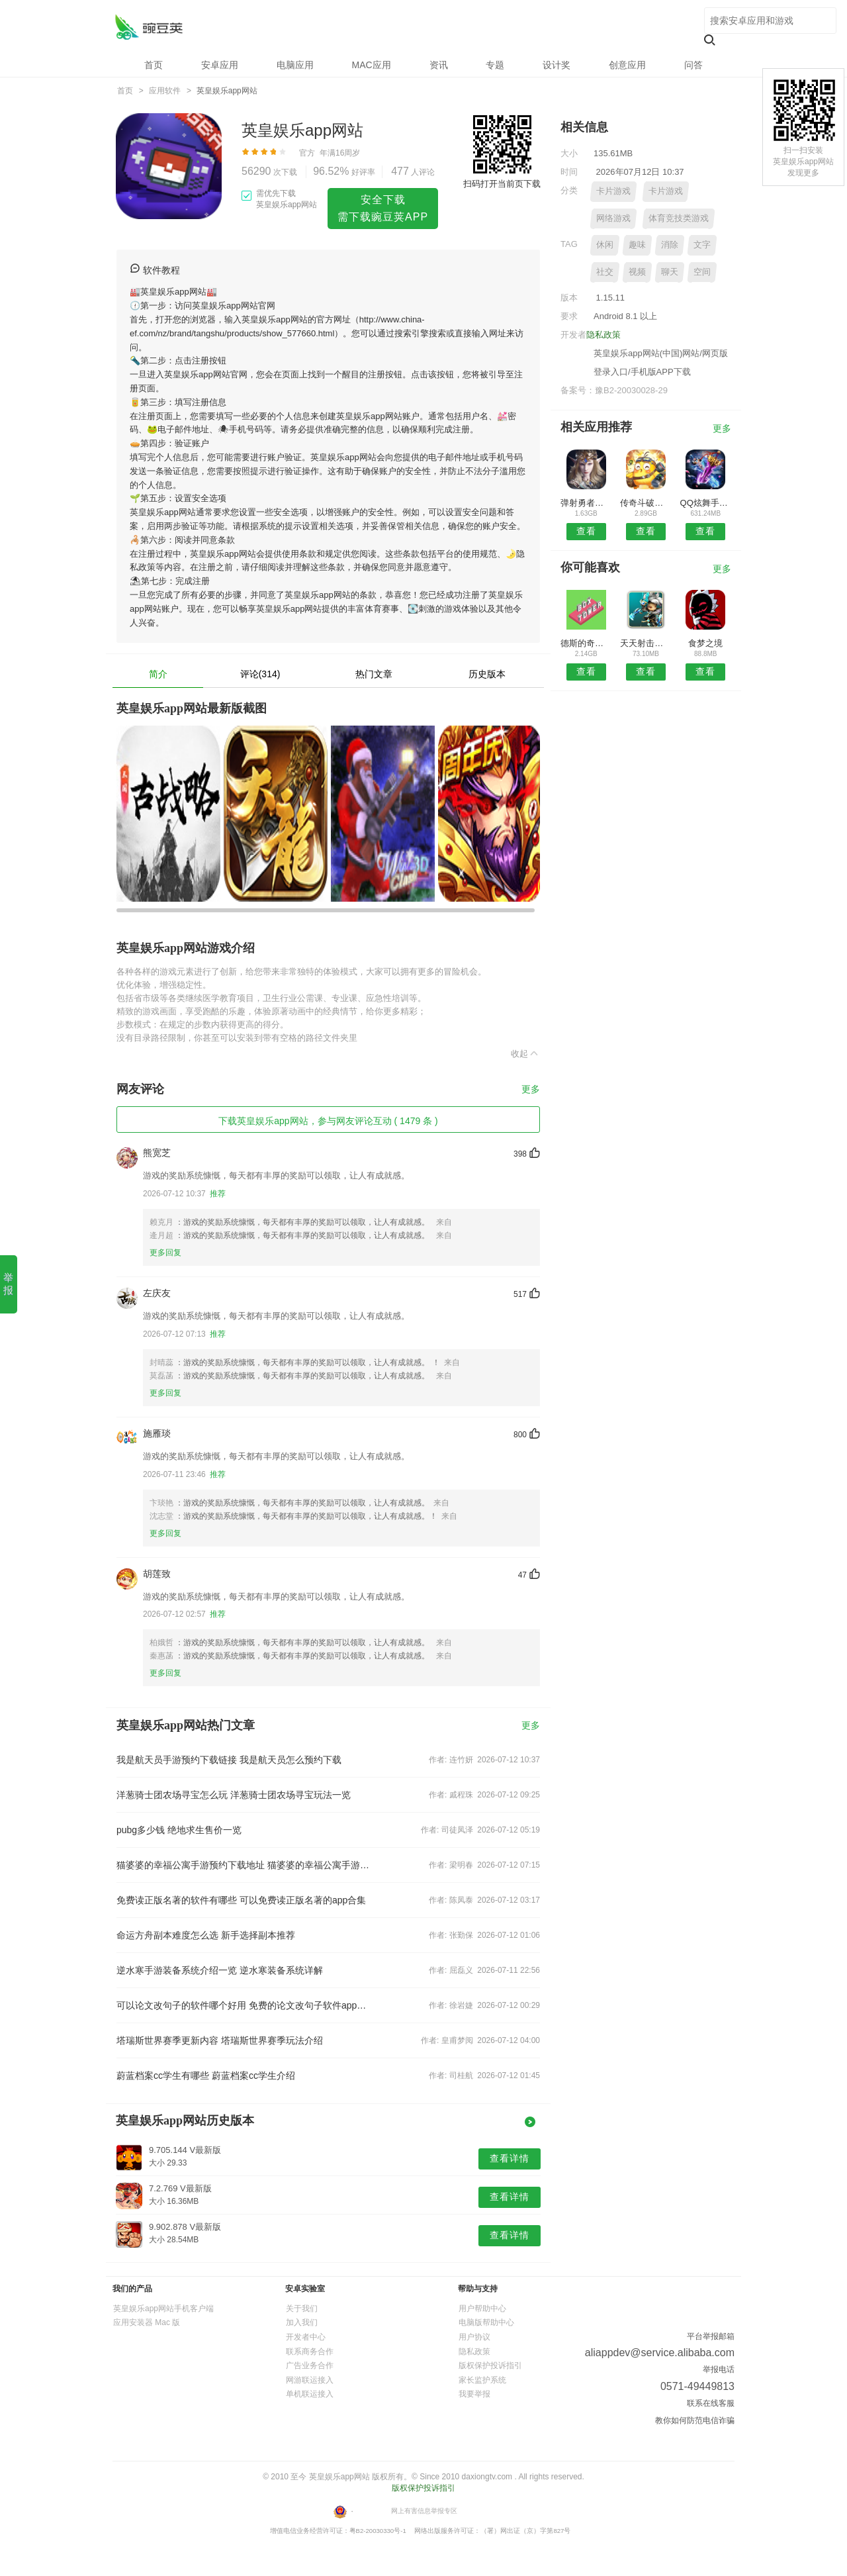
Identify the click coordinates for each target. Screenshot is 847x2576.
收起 (525, 1053)
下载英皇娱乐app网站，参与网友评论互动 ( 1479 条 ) (327, 1121)
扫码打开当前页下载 (502, 184)
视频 (637, 272)
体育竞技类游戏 (678, 218)
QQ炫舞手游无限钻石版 (705, 503)
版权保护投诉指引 (490, 2365)
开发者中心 (306, 2337)
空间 (702, 272)
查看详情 (509, 2158)
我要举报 (474, 2394)
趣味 (637, 245)
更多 (530, 1089)
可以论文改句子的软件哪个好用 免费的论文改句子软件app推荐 (243, 2005)
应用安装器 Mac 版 (146, 2322)
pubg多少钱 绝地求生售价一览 (179, 1830)
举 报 (8, 1284)
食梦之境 (705, 643)
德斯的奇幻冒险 (585, 643)
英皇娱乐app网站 (148, 27)
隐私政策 (603, 335)
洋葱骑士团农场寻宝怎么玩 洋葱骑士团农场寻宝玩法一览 (233, 1794)
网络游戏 (613, 218)
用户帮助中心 (482, 2308)
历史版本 (487, 674)
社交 (604, 272)
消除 (669, 245)
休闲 (604, 245)
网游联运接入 (310, 2380)
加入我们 (302, 2322)
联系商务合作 (310, 2351)
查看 (586, 531)
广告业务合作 (310, 2365)
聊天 (669, 272)
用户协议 (474, 2337)
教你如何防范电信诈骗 (695, 2420)
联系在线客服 (711, 2403)
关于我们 (302, 2308)
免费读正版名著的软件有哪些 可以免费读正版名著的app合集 (241, 1900)
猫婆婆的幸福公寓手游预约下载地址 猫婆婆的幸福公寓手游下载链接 (243, 1865)
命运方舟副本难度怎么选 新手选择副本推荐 (205, 1935)
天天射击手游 (645, 643)
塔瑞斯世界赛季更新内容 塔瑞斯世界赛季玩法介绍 (219, 2040)
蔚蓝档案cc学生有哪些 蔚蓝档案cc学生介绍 (205, 2075)
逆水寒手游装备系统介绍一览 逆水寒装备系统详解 (219, 1970)
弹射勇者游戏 (585, 503)
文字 (702, 245)
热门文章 (373, 674)
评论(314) (260, 674)
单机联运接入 (310, 2394)
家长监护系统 (482, 2380)
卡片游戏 (613, 191)
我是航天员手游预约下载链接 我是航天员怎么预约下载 (228, 1759)
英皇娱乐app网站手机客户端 (163, 2308)
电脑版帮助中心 (486, 2322)
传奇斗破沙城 (645, 503)
